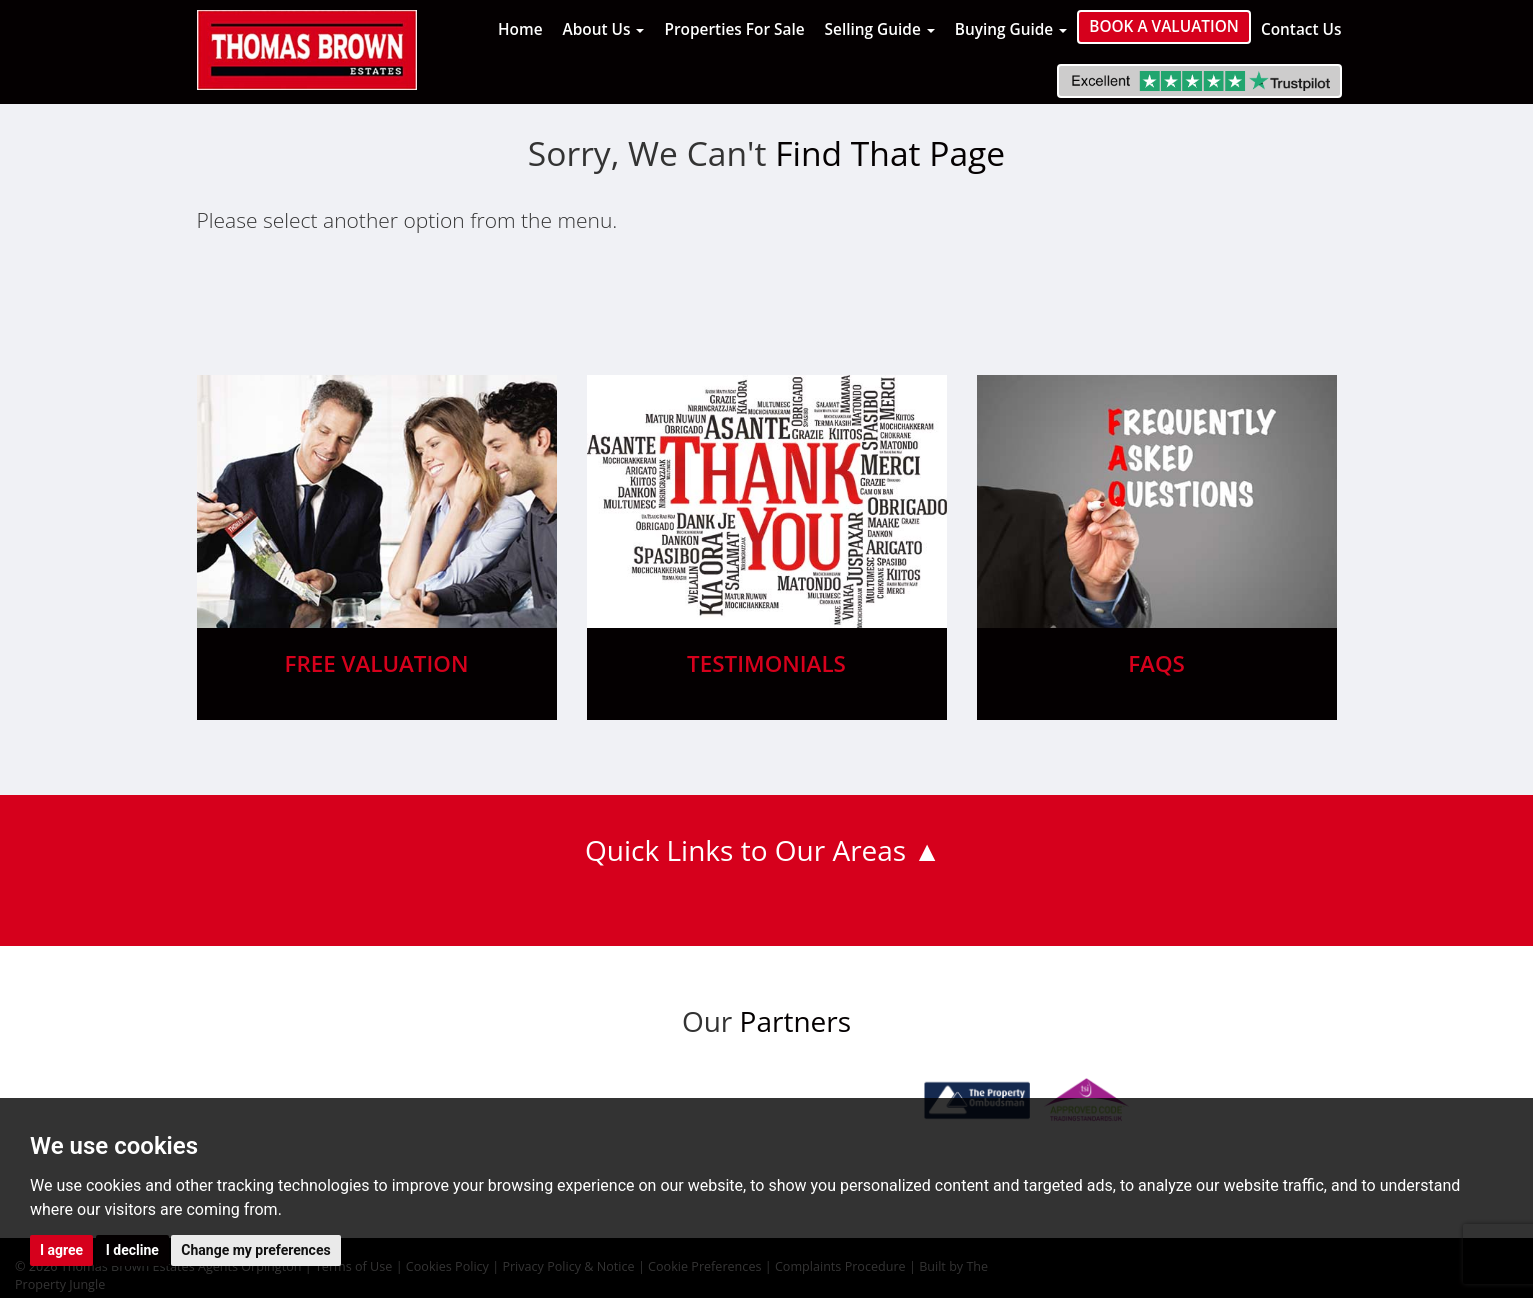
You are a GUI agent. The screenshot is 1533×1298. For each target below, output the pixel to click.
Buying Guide (1011, 29)
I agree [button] (61, 1250)
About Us (604, 29)
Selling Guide (880, 29)
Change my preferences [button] (255, 1250)
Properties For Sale (734, 29)
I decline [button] (132, 1250)
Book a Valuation (1164, 26)
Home (520, 29)
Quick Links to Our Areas (745, 850)
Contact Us (1301, 29)
